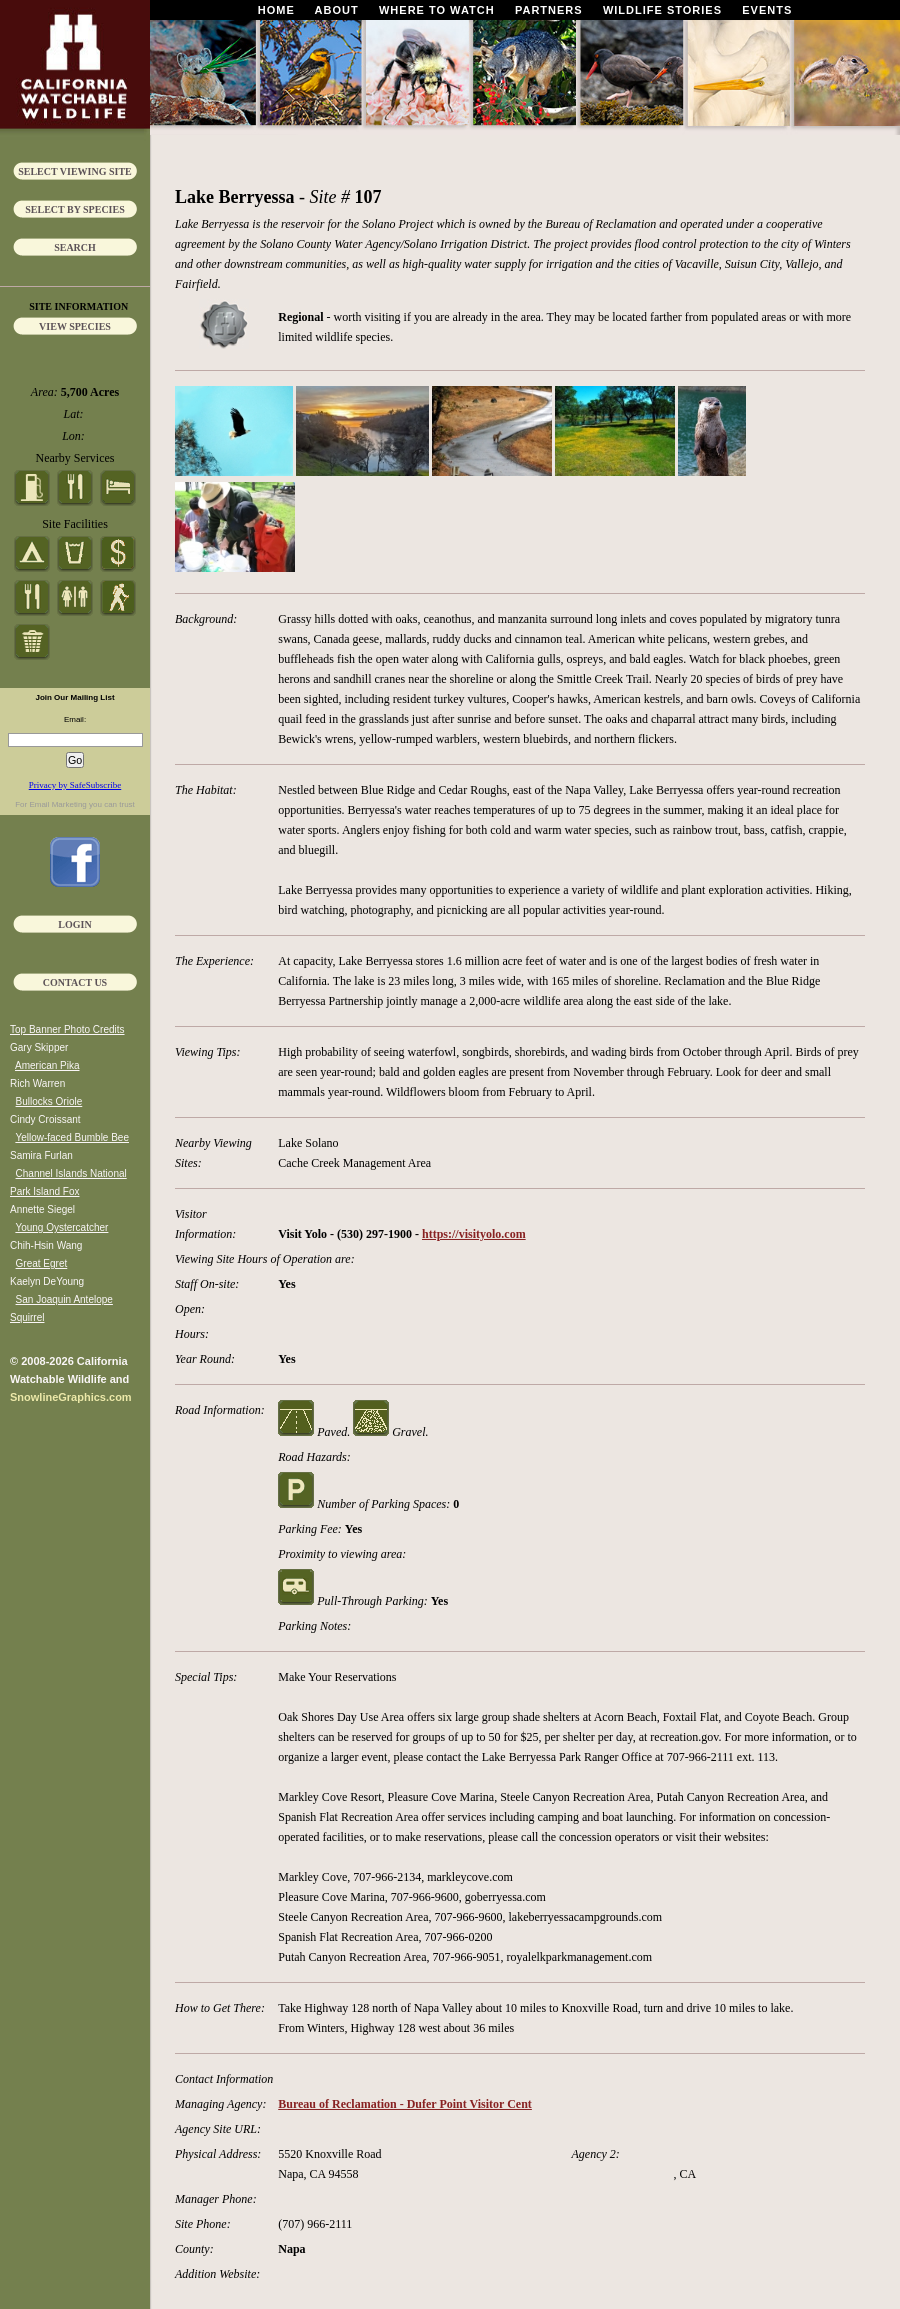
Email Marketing (57, 804)
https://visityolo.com (474, 1234)
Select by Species (75, 209)
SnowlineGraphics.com (71, 1397)
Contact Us (75, 982)
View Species (75, 326)
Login (74, 924)
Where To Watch (437, 10)
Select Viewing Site (75, 171)
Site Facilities (75, 524)
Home (276, 10)
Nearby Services (75, 458)
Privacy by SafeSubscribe (75, 785)
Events (767, 10)
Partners (549, 10)
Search (75, 247)
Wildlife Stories (662, 10)
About (337, 10)
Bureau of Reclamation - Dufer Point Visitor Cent (405, 2104)
